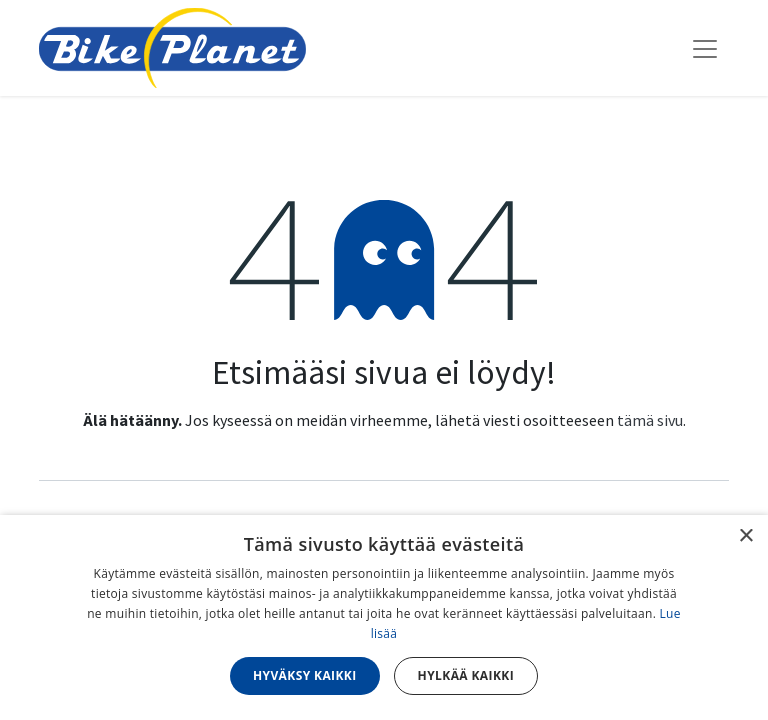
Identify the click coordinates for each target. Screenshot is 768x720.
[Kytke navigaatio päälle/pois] (705, 48)
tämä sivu (650, 420)
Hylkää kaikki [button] (466, 675)
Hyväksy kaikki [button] (305, 675)
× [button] (745, 536)
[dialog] (384, 617)
